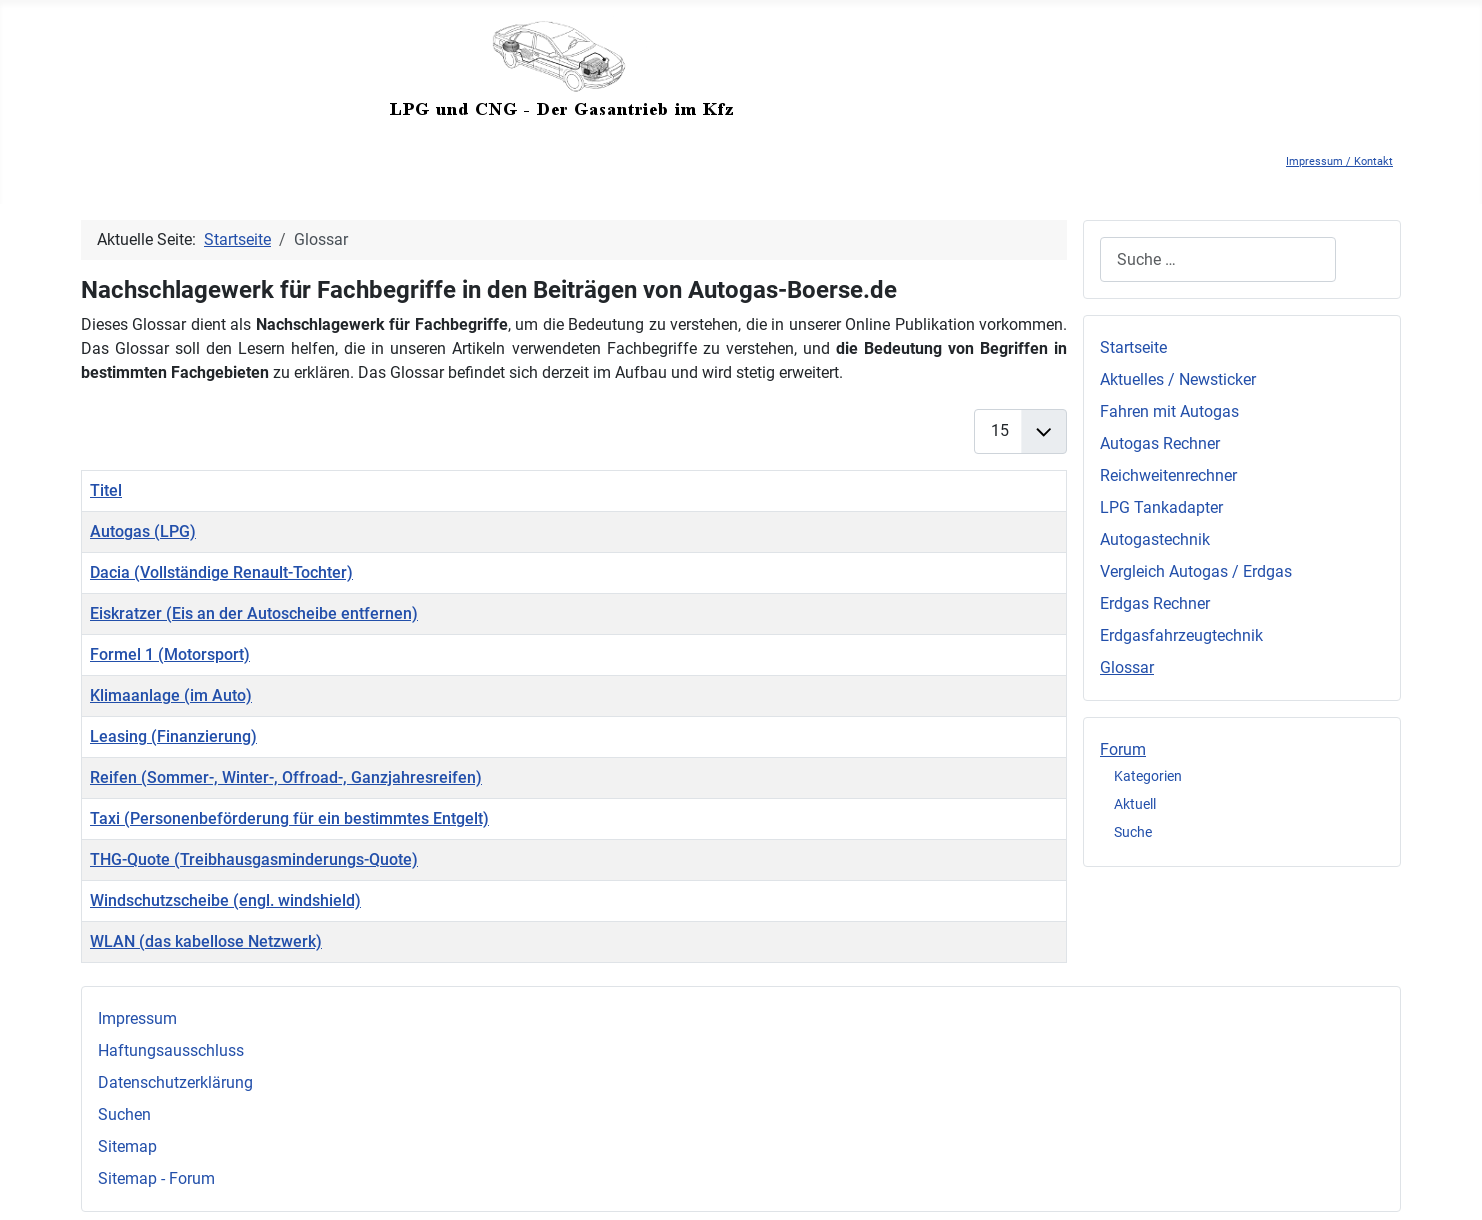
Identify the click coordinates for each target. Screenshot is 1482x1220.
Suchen (124, 1114)
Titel (106, 490)
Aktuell (1135, 804)
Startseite (1133, 347)
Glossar (1127, 667)
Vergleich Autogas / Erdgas (1196, 571)
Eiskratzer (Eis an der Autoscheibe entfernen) (254, 613)
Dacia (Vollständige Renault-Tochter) (221, 572)
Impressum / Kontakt (1339, 161)
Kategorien (1148, 776)
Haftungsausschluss (171, 1050)
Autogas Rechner (1160, 443)
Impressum (137, 1018)
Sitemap (127, 1146)
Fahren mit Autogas (1169, 411)
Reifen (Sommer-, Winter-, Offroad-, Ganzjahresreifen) (286, 777)
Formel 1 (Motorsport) (170, 654)
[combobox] (1218, 259)
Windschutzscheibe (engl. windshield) (225, 900)
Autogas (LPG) (143, 531)
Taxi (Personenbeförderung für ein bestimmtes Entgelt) (289, 818)
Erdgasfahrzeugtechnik (1181, 635)
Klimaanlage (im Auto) (171, 695)
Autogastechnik (1155, 539)
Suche (1133, 832)
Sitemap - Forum (156, 1178)
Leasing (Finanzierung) (173, 736)
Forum (1123, 749)
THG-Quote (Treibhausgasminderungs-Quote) (254, 859)
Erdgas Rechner (1155, 603)
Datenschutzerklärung (175, 1082)
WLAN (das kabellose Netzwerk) (206, 941)
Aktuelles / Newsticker (1178, 379)
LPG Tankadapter (1161, 507)
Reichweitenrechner (1168, 475)
